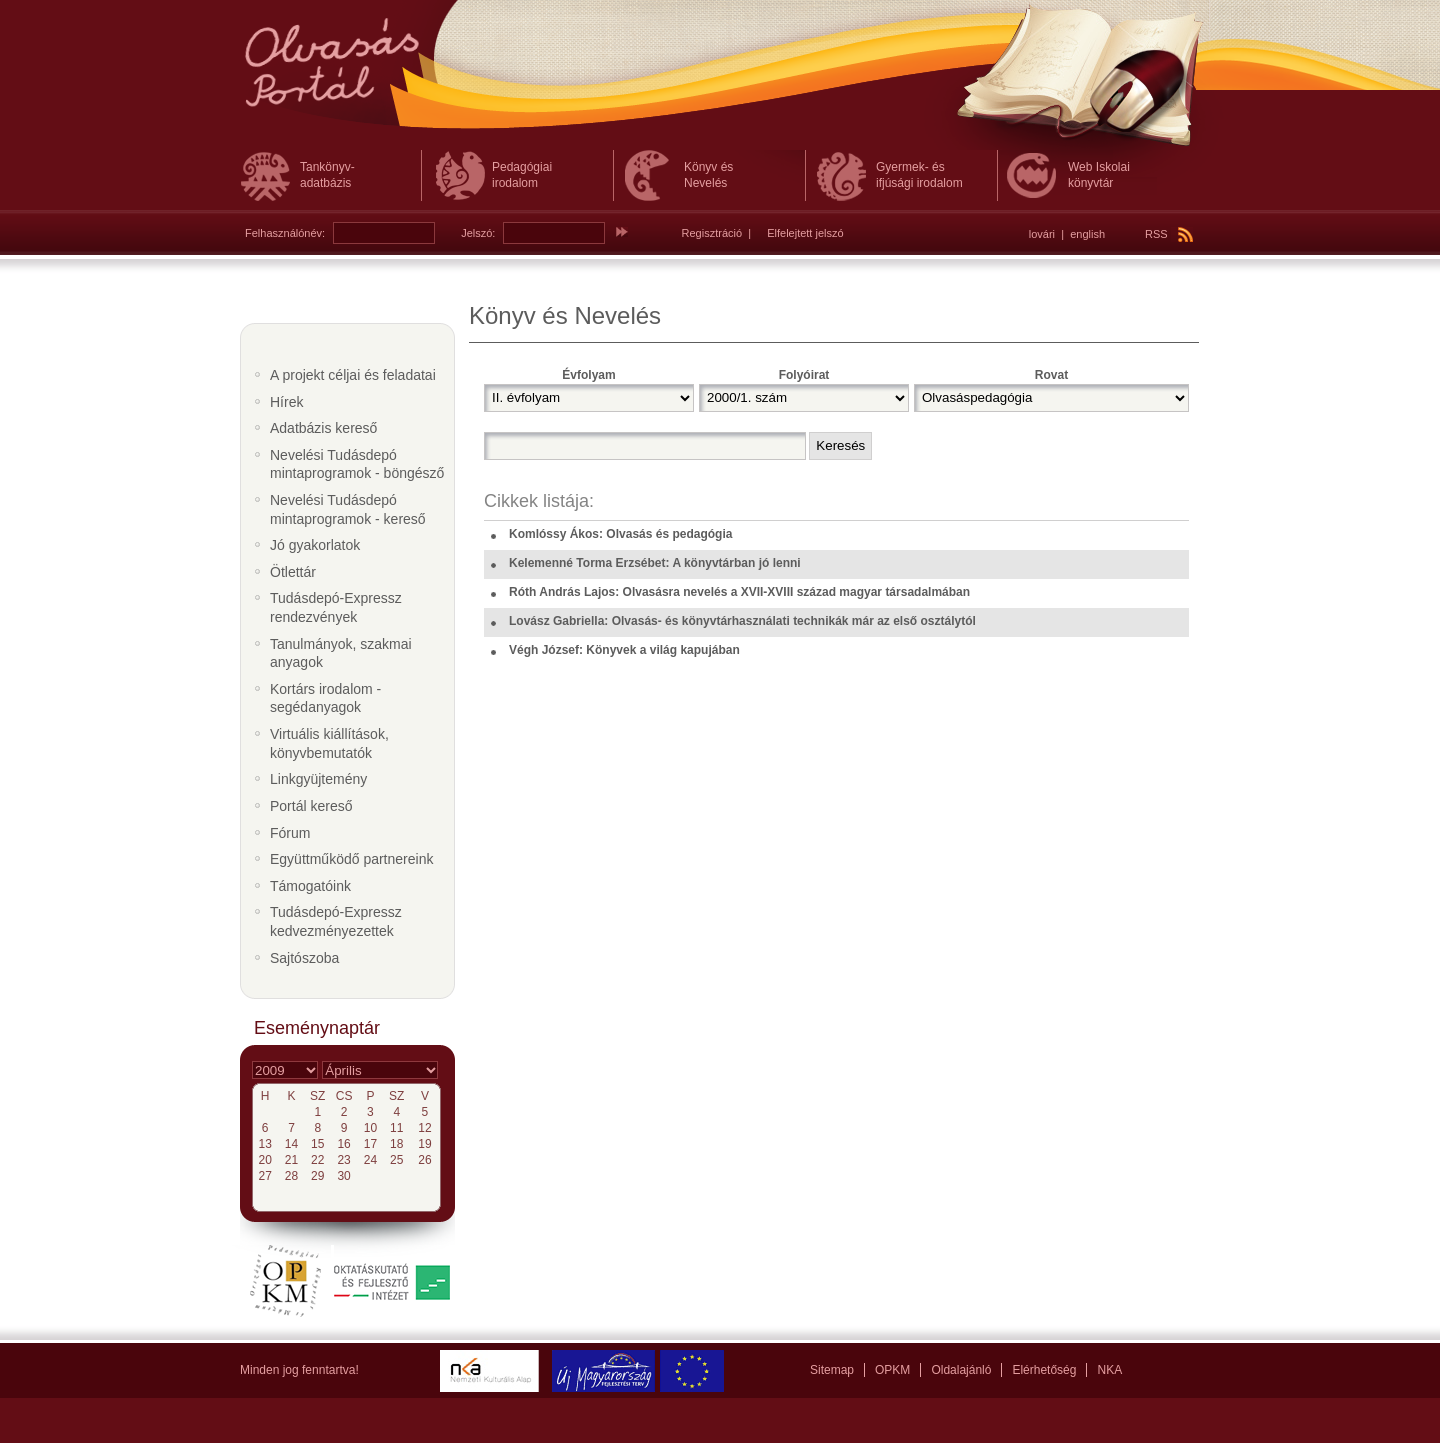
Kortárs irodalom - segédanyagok (325, 698)
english (1087, 234)
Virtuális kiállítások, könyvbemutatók (329, 743)
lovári (1042, 234)
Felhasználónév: (285, 233)
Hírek (286, 402)
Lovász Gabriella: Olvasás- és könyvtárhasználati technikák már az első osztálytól (742, 621)
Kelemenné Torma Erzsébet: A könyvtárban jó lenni (655, 563)
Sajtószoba (304, 958)
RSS (1169, 234)
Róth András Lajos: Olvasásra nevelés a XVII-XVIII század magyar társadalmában (739, 592)
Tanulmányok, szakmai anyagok (341, 653)
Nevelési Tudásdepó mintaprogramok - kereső (348, 509)
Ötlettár (293, 572)
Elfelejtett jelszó (805, 233)
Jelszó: (478, 233)
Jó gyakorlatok (315, 545)
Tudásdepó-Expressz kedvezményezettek (336, 921)
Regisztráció (712, 233)
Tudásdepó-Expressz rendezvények (336, 607)
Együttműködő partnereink (351, 859)
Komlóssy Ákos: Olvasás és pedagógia (620, 534)
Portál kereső (311, 806)
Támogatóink (310, 886)
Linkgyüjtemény (318, 779)
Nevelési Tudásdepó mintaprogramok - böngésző (357, 464)
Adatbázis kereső (323, 428)
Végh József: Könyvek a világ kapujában (624, 650)
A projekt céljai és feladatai (353, 375)
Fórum (290, 833)
